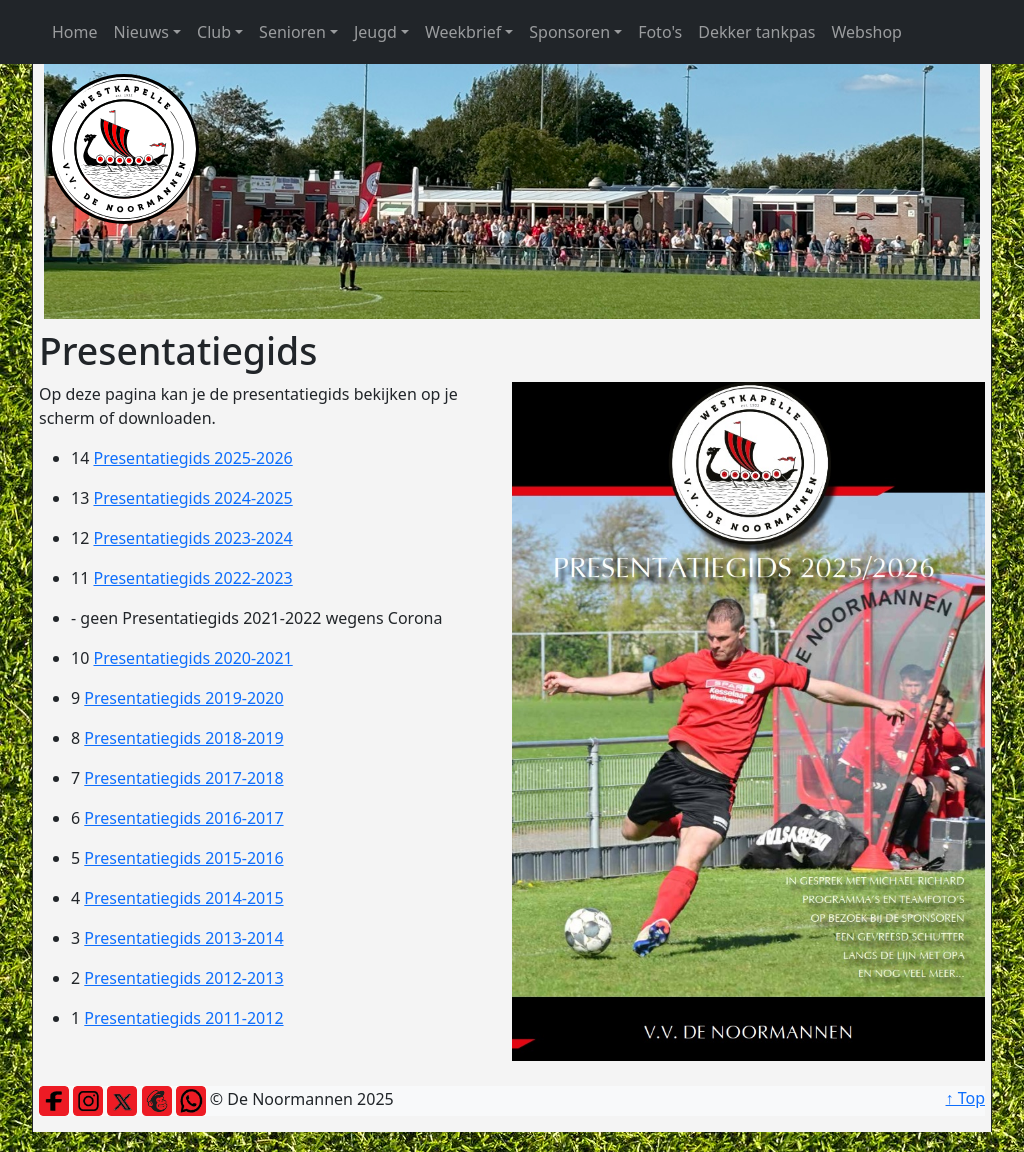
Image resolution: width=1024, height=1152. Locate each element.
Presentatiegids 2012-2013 (183, 978)
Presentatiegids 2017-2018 (183, 778)
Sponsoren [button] (569, 32)
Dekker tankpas (756, 32)
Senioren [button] (292, 32)
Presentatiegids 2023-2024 (192, 538)
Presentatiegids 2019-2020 (183, 698)
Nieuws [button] (141, 32)
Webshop (866, 32)
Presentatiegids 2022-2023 (192, 578)
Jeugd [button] (375, 32)
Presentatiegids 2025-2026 (192, 458)
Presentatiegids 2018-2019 (183, 738)
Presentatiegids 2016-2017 (183, 818)
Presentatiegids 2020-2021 (192, 658)
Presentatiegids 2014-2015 (183, 898)
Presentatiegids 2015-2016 (183, 858)
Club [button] (214, 32)
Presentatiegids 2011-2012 (183, 1018)
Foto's (660, 32)
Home (75, 32)
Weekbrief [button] (463, 32)
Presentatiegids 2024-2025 (192, 498)
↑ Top (965, 1098)
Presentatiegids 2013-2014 (183, 938)
